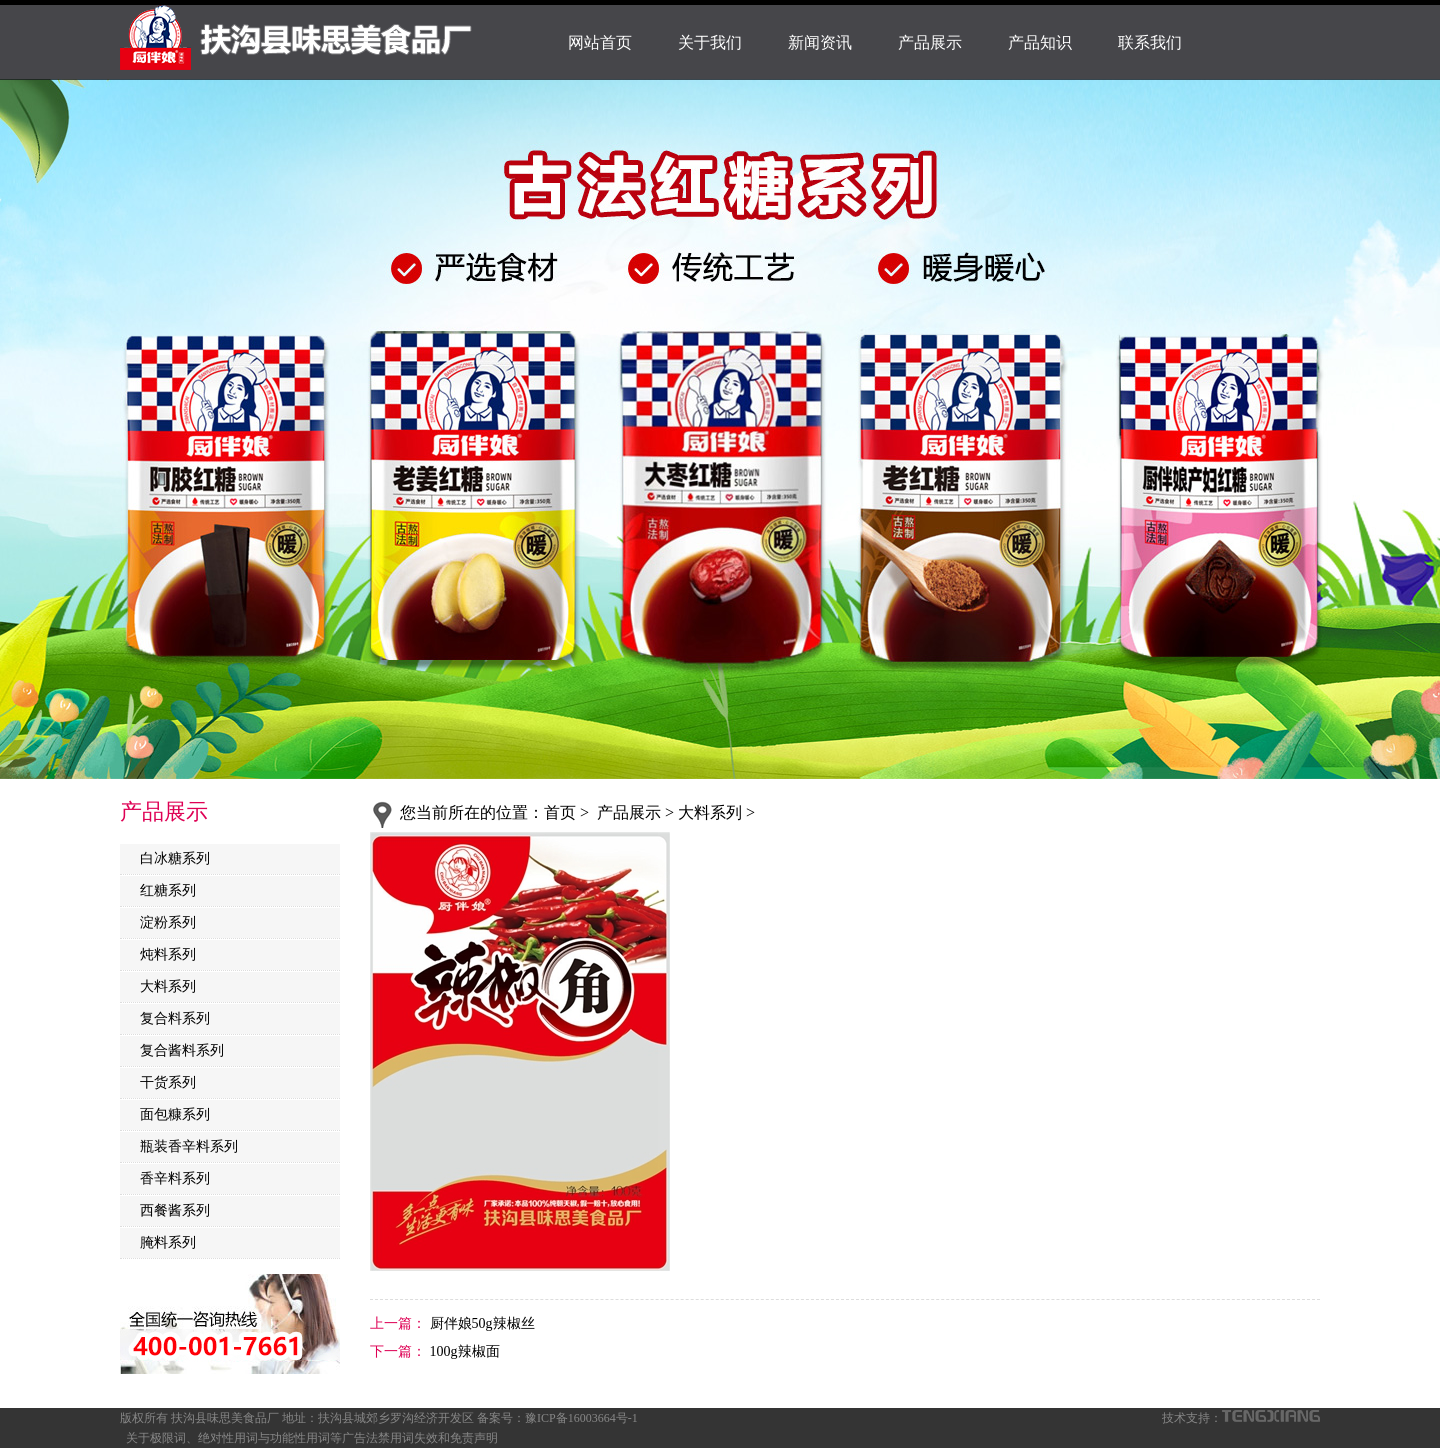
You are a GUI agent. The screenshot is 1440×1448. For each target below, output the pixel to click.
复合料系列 (175, 1018)
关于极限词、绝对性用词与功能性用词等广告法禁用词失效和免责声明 (312, 1438)
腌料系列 (168, 1242)
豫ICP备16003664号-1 (581, 1418)
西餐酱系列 (175, 1210)
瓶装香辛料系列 (189, 1146)
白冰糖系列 (175, 858)
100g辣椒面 (463, 1351)
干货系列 (168, 1082)
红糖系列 (168, 890)
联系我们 (1150, 42)
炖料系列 (168, 954)
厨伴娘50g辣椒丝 (480, 1323)
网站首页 (600, 42)
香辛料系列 (175, 1178)
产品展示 (930, 42)
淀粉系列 (168, 922)
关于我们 (710, 42)
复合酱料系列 (182, 1050)
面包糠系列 (175, 1114)
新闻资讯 (820, 42)
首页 (560, 812)
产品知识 (1040, 42)
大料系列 (168, 986)
